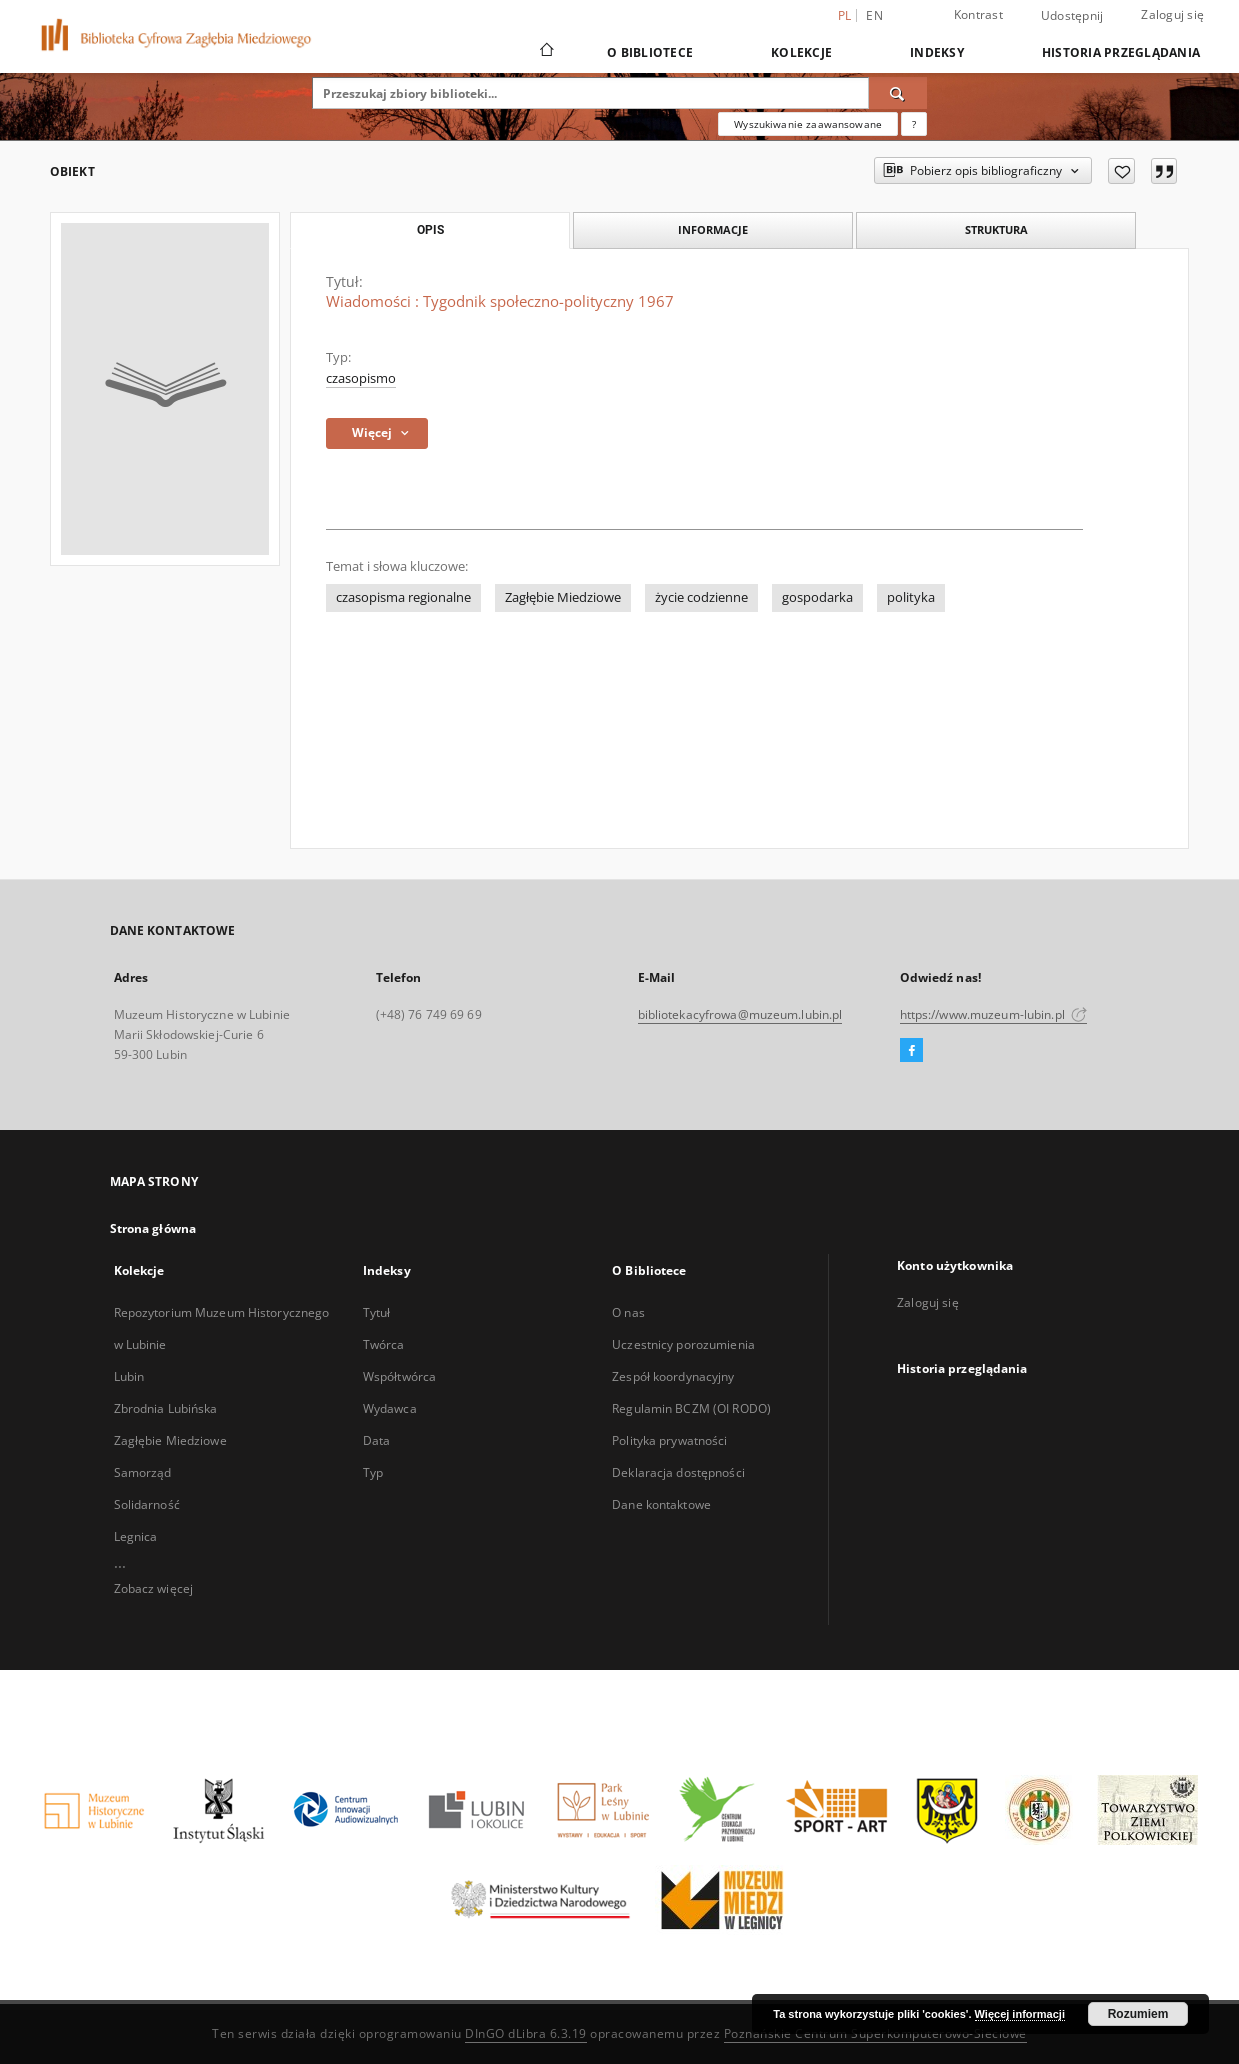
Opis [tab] (430, 230)
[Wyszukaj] (898, 93)
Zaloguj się (1172, 14)
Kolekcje (801, 52)
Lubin (129, 1376)
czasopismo (361, 378)
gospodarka (817, 597)
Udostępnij (1072, 16)
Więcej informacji (1020, 2014)
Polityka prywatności (669, 1440)
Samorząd (143, 1472)
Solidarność (147, 1504)
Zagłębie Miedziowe (563, 597)
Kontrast (978, 14)
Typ (373, 1472)
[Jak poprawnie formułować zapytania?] (914, 124)
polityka (911, 597)
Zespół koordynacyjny (673, 1376)
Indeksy (937, 52)
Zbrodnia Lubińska (166, 1408)
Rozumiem (1138, 2014)
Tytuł (377, 1312)
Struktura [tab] (996, 229)
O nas (628, 1312)
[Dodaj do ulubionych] (1121, 171)
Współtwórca (399, 1376)
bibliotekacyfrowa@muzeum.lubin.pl (740, 1014)
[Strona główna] (545, 52)
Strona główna (153, 1228)
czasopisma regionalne (403, 597)
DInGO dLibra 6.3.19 (526, 2033)
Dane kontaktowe (661, 1504)
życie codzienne (701, 597)
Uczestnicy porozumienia (683, 1344)
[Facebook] (911, 1051)
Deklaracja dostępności (678, 1472)
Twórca (384, 1344)
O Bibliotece (650, 52)
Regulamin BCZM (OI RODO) (691, 1408)
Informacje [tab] (713, 229)
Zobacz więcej (154, 1588)
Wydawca (390, 1408)
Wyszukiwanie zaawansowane (808, 124)
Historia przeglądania (1121, 52)
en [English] (874, 15)
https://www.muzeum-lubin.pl (993, 1014)
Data (376, 1440)
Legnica (136, 1536)
